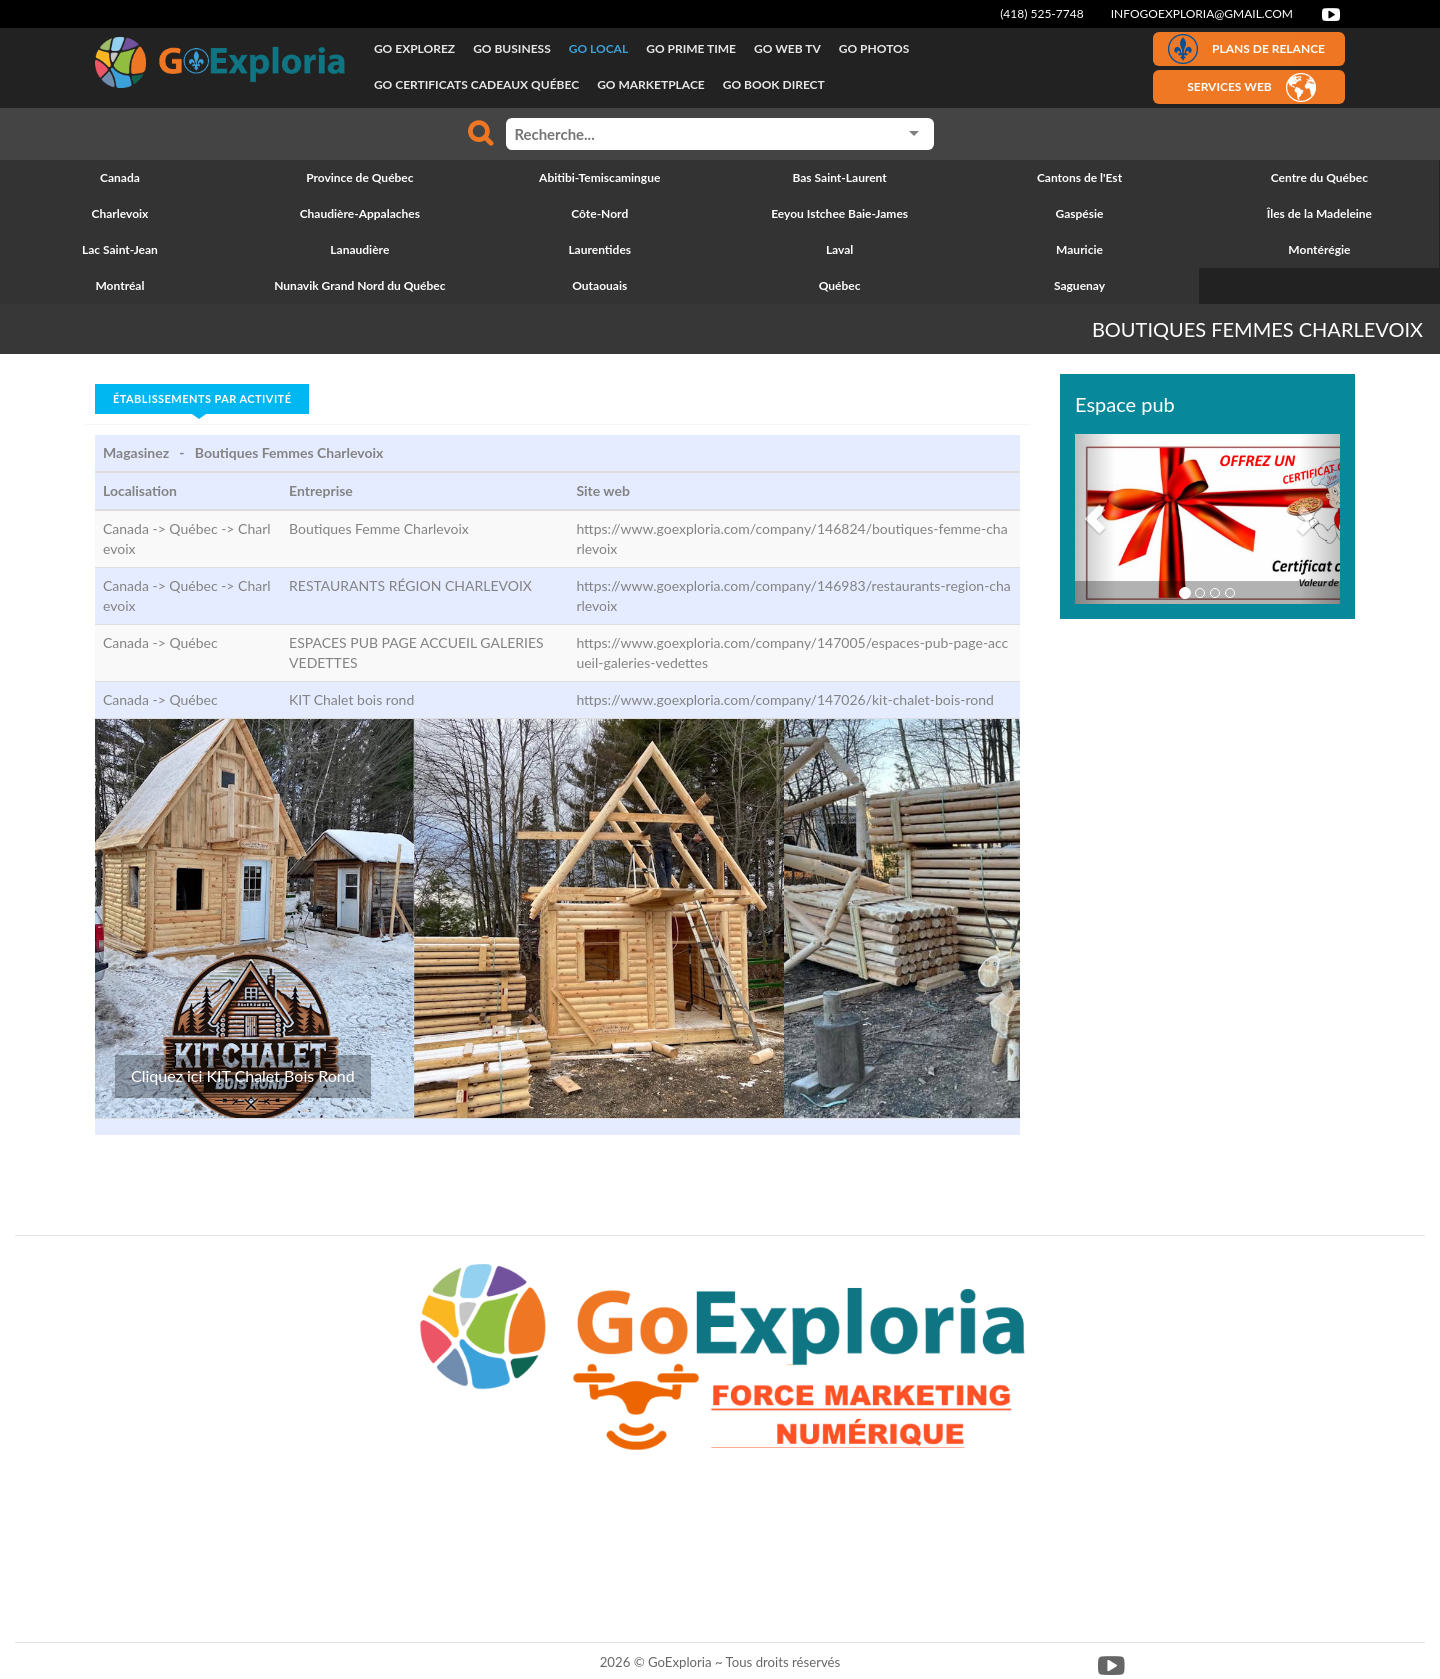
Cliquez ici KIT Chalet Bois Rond (243, 1075)
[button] (1095, 519)
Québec (193, 642)
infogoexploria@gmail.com (1202, 13)
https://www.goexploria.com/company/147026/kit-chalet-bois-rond (784, 699)
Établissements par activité (202, 398)
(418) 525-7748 (1042, 13)
